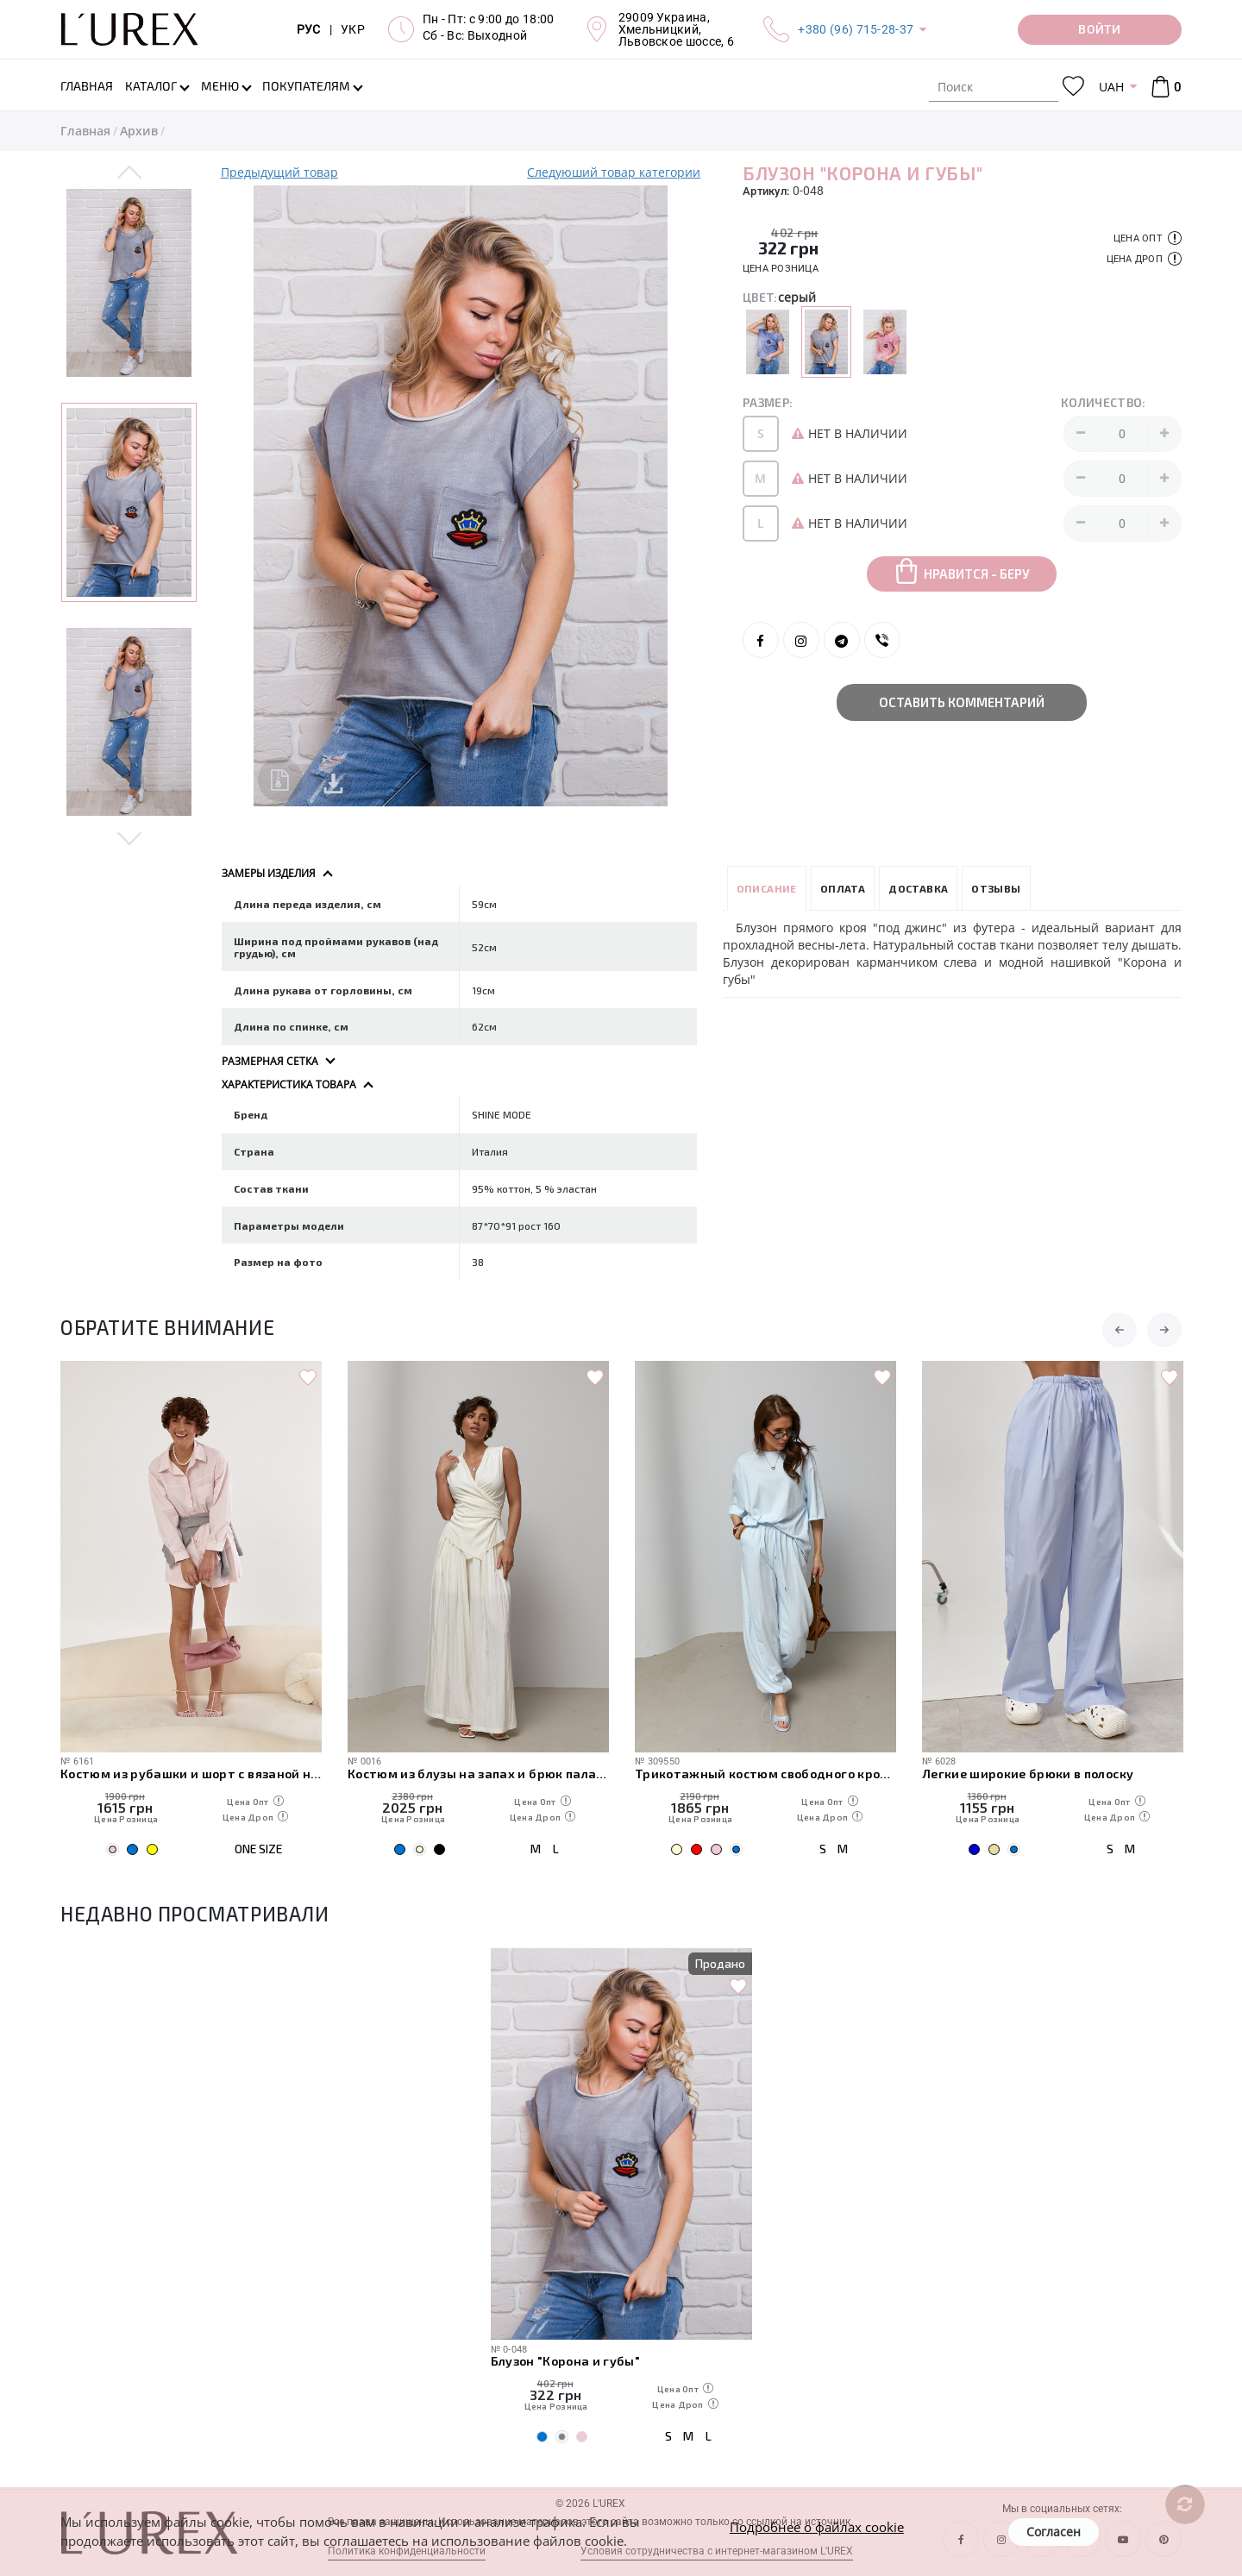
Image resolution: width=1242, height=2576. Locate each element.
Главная (85, 130)
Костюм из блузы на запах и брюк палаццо (478, 1773)
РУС (309, 29)
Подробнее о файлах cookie (817, 2526)
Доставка (918, 888)
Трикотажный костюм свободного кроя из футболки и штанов (765, 1773)
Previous (129, 173)
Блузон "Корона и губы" (565, 2360)
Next (129, 837)
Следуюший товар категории (613, 172)
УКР (353, 29)
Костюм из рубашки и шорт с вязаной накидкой (191, 1773)
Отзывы (995, 888)
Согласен (1053, 2531)
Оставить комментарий (961, 702)
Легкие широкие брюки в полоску (1027, 1773)
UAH (1111, 86)
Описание (767, 888)
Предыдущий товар (279, 172)
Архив (139, 130)
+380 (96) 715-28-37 (855, 29)
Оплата (842, 888)
